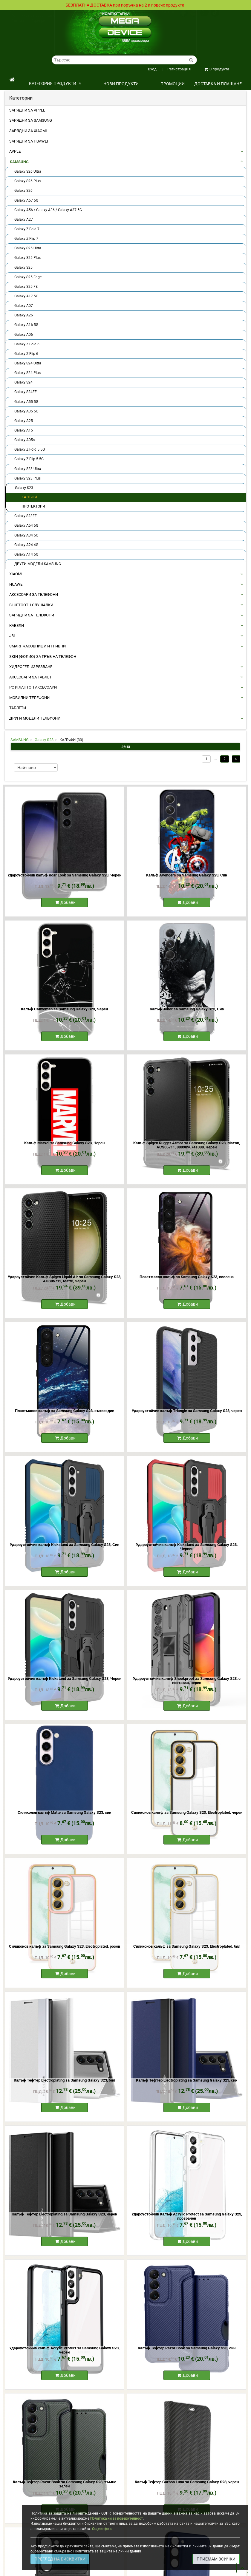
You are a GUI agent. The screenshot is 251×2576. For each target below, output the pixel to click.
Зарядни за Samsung (30, 120)
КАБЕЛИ (16, 625)
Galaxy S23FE (25, 516)
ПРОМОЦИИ (172, 83)
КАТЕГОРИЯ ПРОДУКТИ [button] (55, 83)
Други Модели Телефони (34, 718)
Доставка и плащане (218, 83)
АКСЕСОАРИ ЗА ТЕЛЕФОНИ (33, 594)
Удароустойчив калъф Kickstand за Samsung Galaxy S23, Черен (64, 1678)
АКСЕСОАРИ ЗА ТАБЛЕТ (30, 677)
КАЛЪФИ (29, 497)
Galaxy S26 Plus (27, 181)
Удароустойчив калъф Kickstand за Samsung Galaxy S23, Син (64, 1544)
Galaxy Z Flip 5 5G (29, 459)
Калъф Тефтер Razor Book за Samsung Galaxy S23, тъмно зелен (64, 2484)
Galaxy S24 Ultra (27, 363)
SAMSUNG (19, 162)
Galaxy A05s (24, 440)
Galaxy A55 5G (26, 402)
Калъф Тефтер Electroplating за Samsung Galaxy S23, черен (64, 2214)
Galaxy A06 (23, 335)
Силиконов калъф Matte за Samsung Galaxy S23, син (64, 1812)
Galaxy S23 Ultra (27, 469)
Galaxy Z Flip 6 (26, 354)
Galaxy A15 (23, 430)
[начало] (12, 80)
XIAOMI (15, 574)
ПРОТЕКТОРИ (33, 506)
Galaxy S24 (23, 382)
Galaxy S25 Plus (27, 258)
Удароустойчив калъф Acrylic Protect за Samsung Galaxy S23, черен (64, 2350)
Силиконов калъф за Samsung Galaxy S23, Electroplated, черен (186, 1812)
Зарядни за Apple (27, 110)
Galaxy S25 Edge (28, 277)
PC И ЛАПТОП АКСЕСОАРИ (33, 687)
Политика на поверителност (34, 21)
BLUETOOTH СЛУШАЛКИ (31, 605)
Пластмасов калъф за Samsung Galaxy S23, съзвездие (64, 1410)
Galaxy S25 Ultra (27, 248)
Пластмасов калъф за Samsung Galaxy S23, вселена (187, 1277)
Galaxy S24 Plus (27, 373)
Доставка (18, 16)
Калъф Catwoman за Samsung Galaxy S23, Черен (64, 1009)
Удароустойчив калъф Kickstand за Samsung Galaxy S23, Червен (187, 1546)
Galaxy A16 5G (26, 325)
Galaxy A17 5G (26, 296)
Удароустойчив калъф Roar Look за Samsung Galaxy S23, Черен (64, 875)
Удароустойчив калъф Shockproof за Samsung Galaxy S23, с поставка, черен (187, 1680)
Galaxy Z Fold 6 (26, 344)
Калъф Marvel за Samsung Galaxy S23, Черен (64, 1143)
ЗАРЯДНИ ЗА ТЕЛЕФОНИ (31, 615)
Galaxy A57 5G (26, 200)
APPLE (15, 151)
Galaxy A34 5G (26, 535)
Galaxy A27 (23, 219)
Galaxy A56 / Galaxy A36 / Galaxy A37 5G (48, 210)
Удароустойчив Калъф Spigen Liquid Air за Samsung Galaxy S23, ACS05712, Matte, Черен (64, 1279)
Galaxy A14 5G (26, 554)
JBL (12, 635)
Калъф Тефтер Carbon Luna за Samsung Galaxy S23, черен (187, 2482)
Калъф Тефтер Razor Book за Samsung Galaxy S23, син (186, 2348)
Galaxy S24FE (25, 392)
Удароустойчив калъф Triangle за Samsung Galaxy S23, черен (187, 1410)
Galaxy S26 (23, 190)
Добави (65, 902)
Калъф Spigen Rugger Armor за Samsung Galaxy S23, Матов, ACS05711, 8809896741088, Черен (186, 1145)
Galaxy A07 (23, 306)
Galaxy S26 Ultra (27, 171)
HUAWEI (16, 584)
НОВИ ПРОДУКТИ (121, 83)
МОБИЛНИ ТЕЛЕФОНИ (29, 697)
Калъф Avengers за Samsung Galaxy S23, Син (186, 875)
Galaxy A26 (23, 315)
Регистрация (176, 69)
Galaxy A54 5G (26, 525)
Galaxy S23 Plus (27, 478)
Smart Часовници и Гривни (37, 646)
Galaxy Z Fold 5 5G (29, 449)
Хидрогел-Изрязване (30, 666)
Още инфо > (102, 2529)
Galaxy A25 (23, 421)
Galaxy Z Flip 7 (26, 238)
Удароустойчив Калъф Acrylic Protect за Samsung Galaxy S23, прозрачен (186, 2216)
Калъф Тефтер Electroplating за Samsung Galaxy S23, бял (64, 2080)
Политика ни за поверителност (116, 2518)
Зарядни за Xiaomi (28, 131)
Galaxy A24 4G (26, 545)
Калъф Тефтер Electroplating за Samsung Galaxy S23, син (186, 2080)
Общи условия (43, 16)
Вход (152, 69)
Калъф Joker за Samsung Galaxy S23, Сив (187, 1009)
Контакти (18, 27)
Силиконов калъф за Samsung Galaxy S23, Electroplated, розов (64, 1946)
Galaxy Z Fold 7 (26, 229)
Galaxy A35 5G (26, 411)
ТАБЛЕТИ (17, 708)
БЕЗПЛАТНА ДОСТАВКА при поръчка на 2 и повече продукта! (125, 5)
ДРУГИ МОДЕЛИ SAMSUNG (37, 564)
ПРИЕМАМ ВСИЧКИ (216, 2559)
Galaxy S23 (24, 488)
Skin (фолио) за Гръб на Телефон (42, 656)
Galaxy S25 (23, 267)
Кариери (37, 27)
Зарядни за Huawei (28, 141)
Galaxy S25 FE (26, 286)
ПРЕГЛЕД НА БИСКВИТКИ (59, 2559)
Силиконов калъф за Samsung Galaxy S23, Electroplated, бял (186, 1946)
